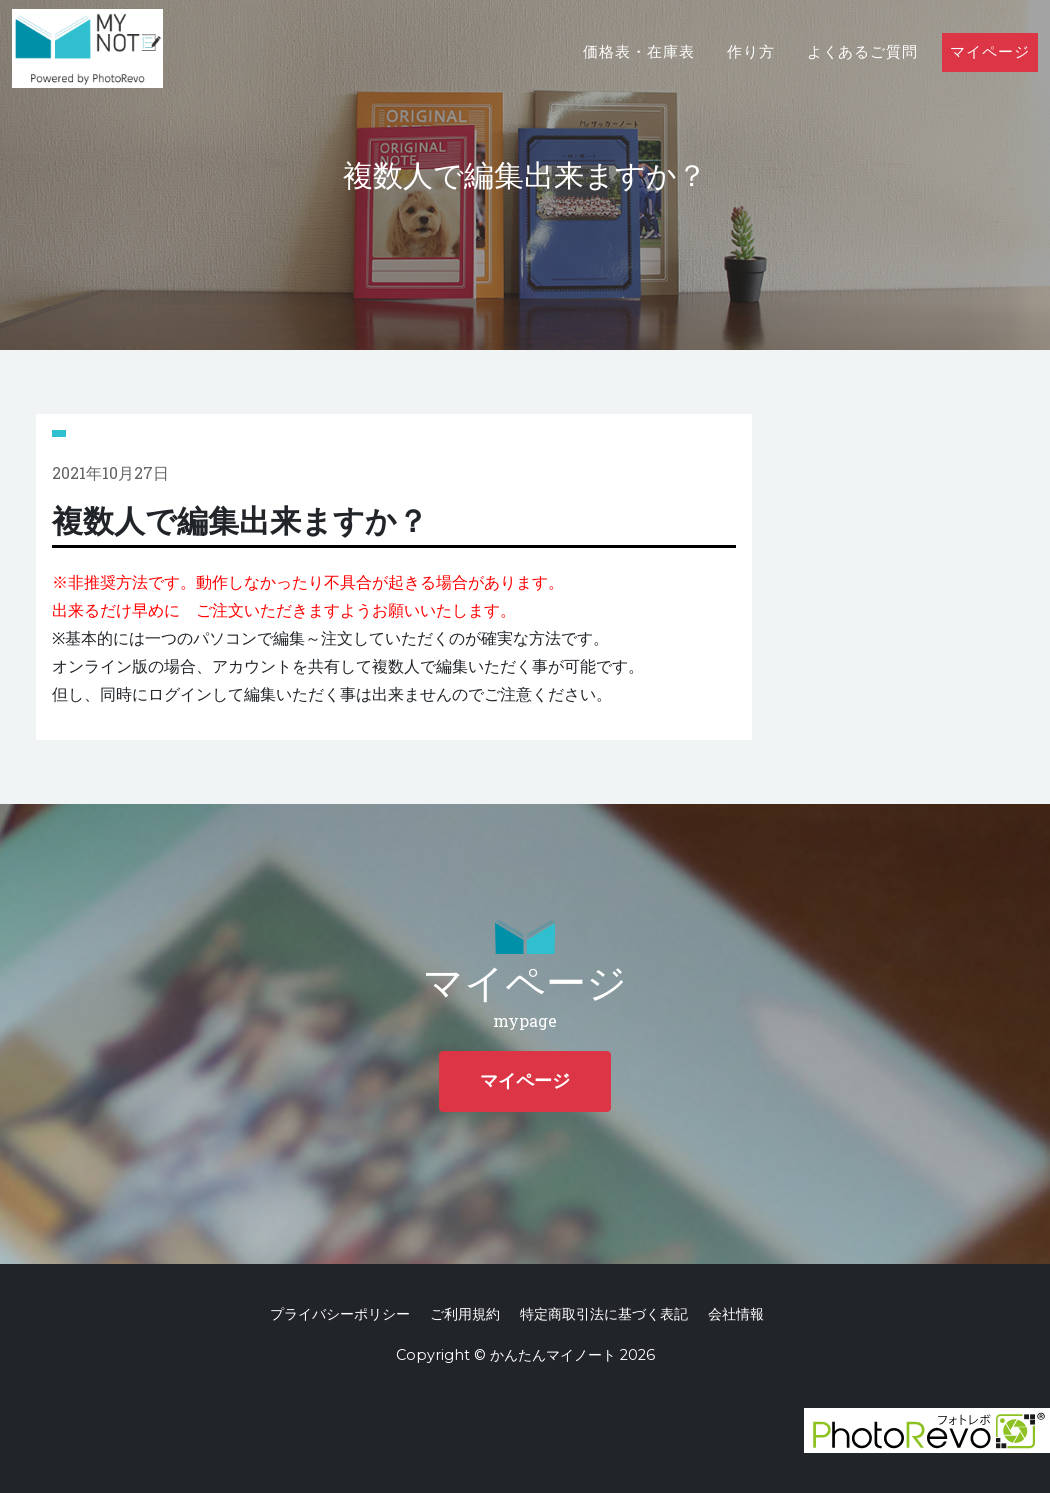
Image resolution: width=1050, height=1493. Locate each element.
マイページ (990, 71)
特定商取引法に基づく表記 (604, 1314)
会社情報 (736, 1314)
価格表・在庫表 (639, 71)
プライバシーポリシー (340, 1314)
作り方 (751, 71)
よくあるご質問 (863, 71)
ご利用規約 (465, 1314)
